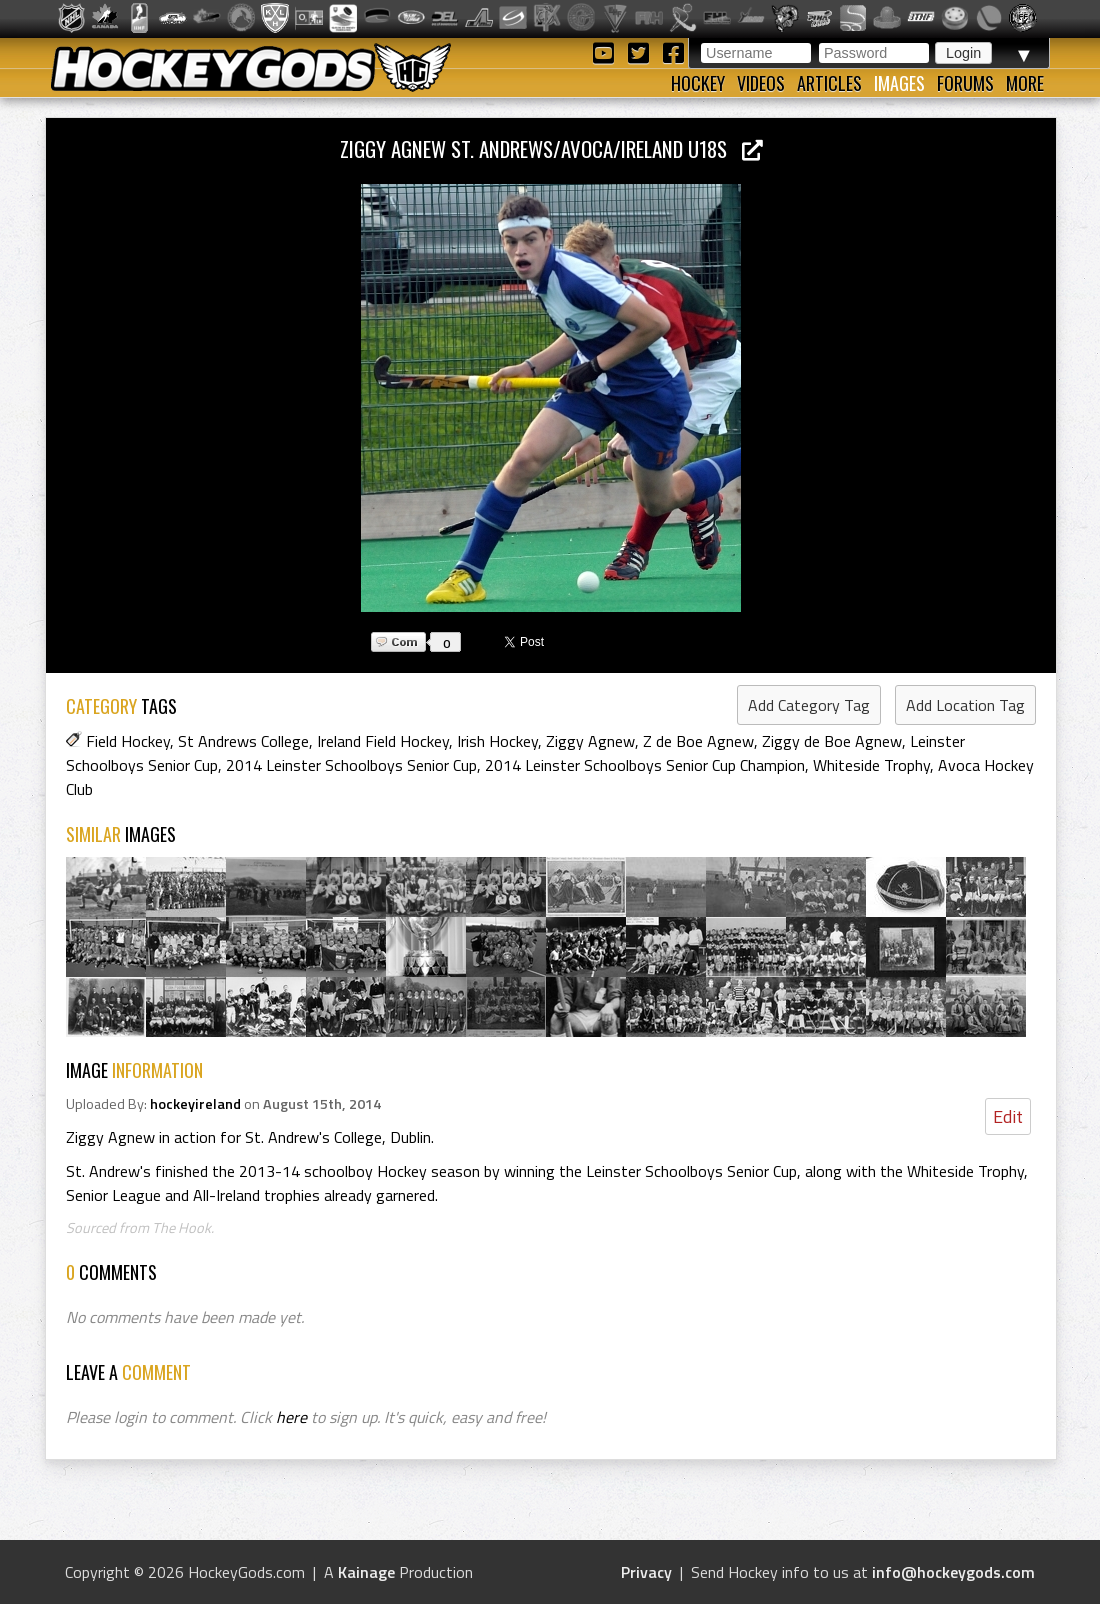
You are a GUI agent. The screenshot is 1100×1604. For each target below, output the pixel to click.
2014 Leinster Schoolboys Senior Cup (351, 765)
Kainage (366, 1572)
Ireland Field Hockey (383, 741)
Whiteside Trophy (871, 765)
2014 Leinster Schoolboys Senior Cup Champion (645, 765)
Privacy (646, 1572)
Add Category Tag (809, 705)
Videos (761, 83)
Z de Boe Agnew (698, 741)
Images (899, 83)
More (1025, 83)
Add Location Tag (965, 705)
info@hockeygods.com (953, 1572)
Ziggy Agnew (590, 741)
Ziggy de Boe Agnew (832, 741)
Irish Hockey (497, 741)
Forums (965, 83)
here (291, 1417)
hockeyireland (195, 1104)
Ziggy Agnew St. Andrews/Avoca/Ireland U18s (551, 148)
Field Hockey (128, 741)
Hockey (698, 83)
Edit (1008, 1116)
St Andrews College (243, 741)
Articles (829, 83)
